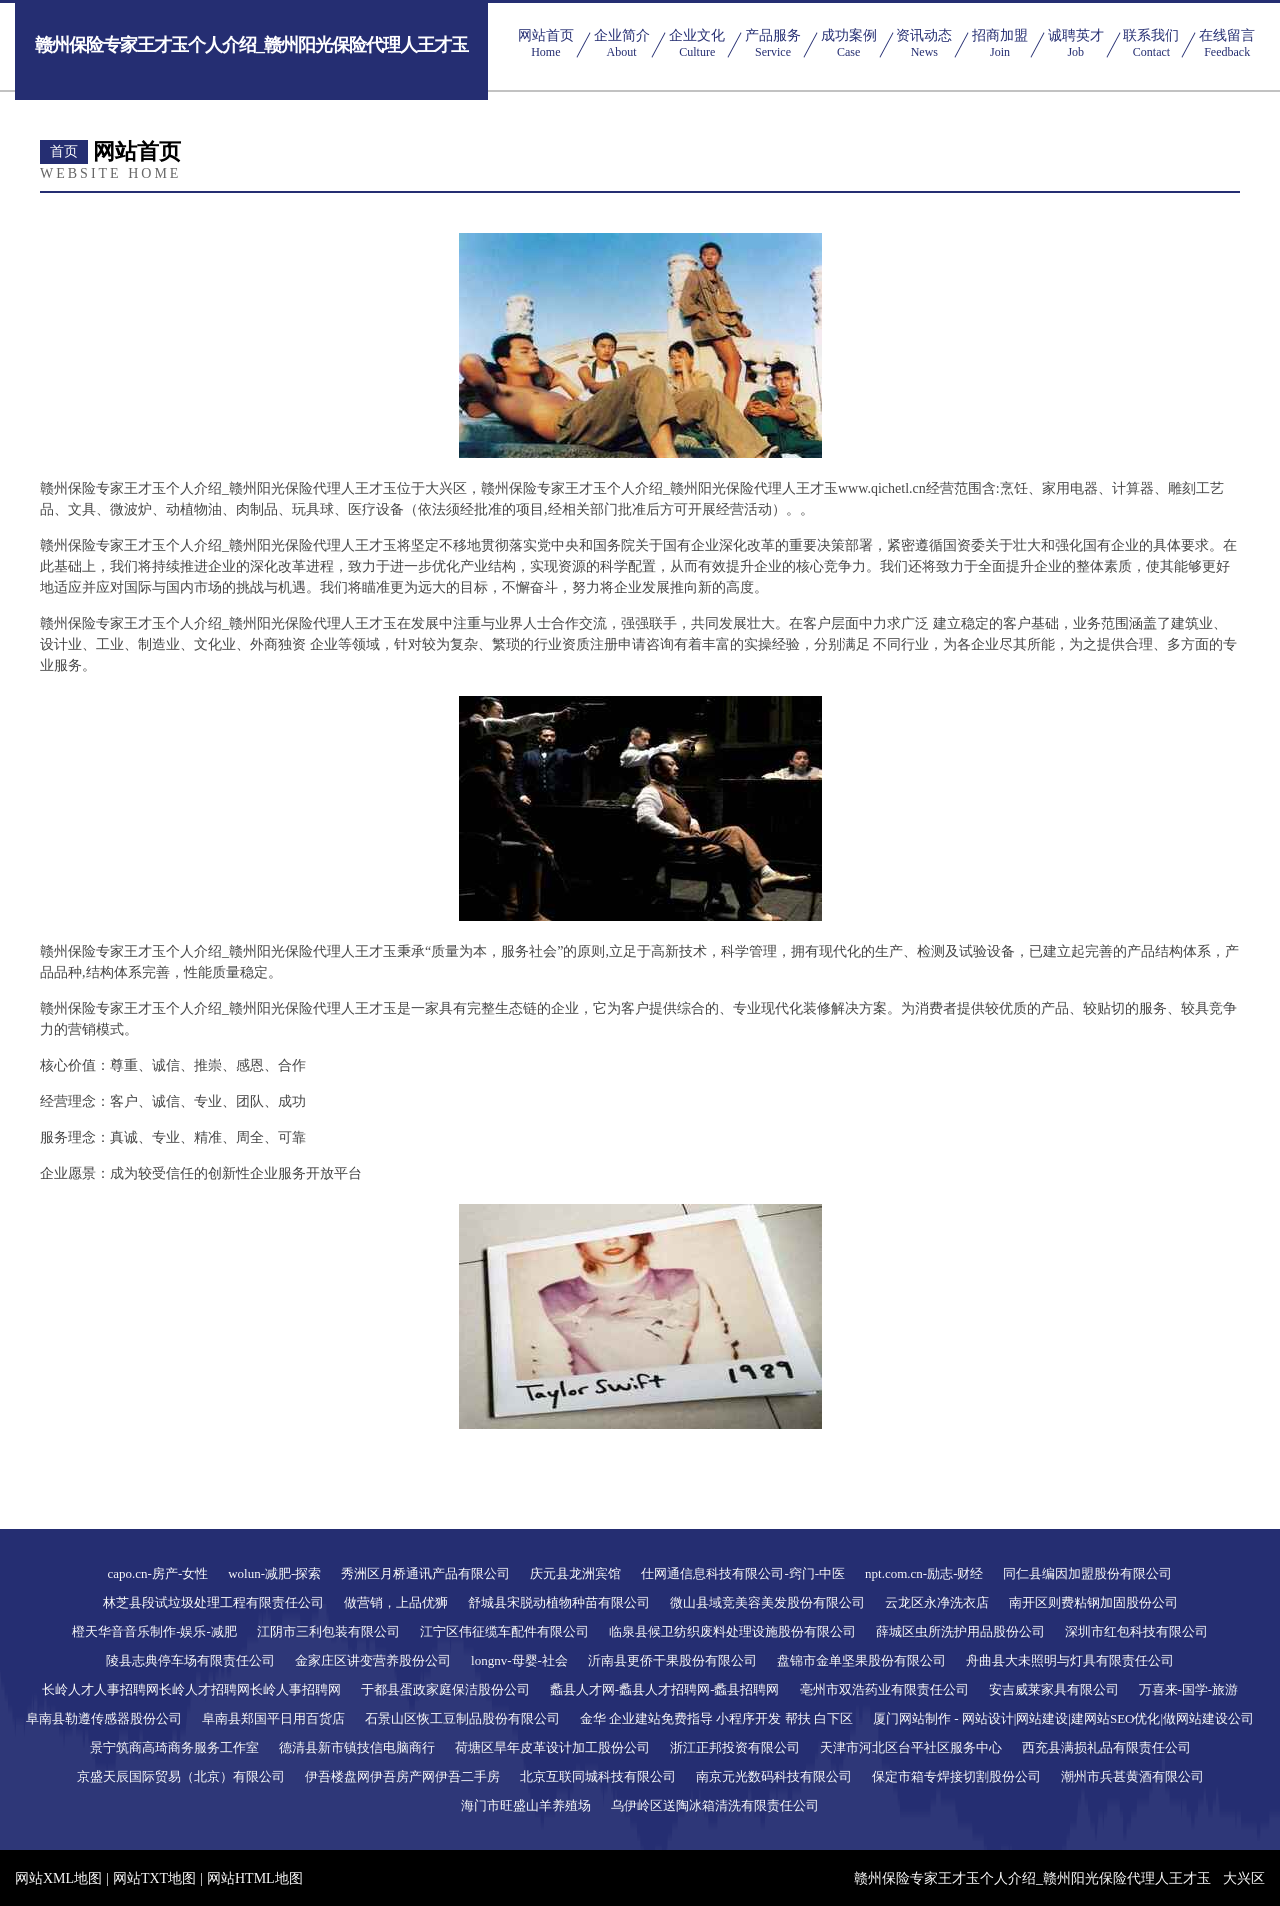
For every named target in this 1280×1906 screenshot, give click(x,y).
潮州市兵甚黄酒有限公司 (1132, 1776)
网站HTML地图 (255, 1878)
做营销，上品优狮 (396, 1602)
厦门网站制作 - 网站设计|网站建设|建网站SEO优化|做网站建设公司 (1063, 1718)
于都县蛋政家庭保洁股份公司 (445, 1689)
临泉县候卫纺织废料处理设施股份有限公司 (732, 1631)
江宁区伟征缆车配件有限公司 (504, 1631)
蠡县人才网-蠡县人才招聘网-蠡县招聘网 (665, 1689)
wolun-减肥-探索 (274, 1573)
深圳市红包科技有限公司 (1136, 1631)
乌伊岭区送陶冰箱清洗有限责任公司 (715, 1805)
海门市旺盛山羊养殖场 (526, 1805)
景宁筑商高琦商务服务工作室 (174, 1747)
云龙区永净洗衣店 (937, 1602)
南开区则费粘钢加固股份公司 (1093, 1602)
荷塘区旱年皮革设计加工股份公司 (552, 1747)
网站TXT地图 (154, 1878)
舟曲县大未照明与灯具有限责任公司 (1070, 1660)
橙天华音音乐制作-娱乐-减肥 (154, 1631)
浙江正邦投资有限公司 (735, 1747)
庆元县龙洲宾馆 (575, 1573)
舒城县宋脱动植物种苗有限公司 (559, 1602)
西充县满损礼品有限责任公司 (1106, 1747)
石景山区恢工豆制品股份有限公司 (462, 1718)
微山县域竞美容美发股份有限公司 (767, 1602)
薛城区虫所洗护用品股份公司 (960, 1631)
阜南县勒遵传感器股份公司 (104, 1718)
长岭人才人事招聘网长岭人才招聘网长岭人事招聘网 (191, 1689)
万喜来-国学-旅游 (1189, 1689)
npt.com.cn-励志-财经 (924, 1573)
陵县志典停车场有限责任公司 (190, 1660)
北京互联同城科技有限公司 (598, 1776)
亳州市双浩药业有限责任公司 (884, 1689)
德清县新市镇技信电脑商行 (357, 1747)
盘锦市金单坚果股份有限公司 (861, 1660)
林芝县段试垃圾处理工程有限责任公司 (213, 1602)
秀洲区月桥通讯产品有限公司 (425, 1573)
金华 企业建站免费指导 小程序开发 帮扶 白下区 (716, 1718)
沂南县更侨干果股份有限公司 (672, 1660)
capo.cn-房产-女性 (158, 1573)
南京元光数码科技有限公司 (774, 1776)
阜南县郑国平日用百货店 (273, 1718)
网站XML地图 (58, 1878)
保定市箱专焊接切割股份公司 (956, 1776)
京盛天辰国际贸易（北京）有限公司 (181, 1776)
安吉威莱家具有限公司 (1054, 1689)
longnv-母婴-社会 (519, 1660)
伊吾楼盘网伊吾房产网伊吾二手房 (402, 1776)
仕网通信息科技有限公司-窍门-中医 (743, 1573)
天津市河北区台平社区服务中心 (911, 1747)
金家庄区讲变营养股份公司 (373, 1660)
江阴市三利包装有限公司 (328, 1631)
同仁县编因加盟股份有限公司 (1087, 1573)
